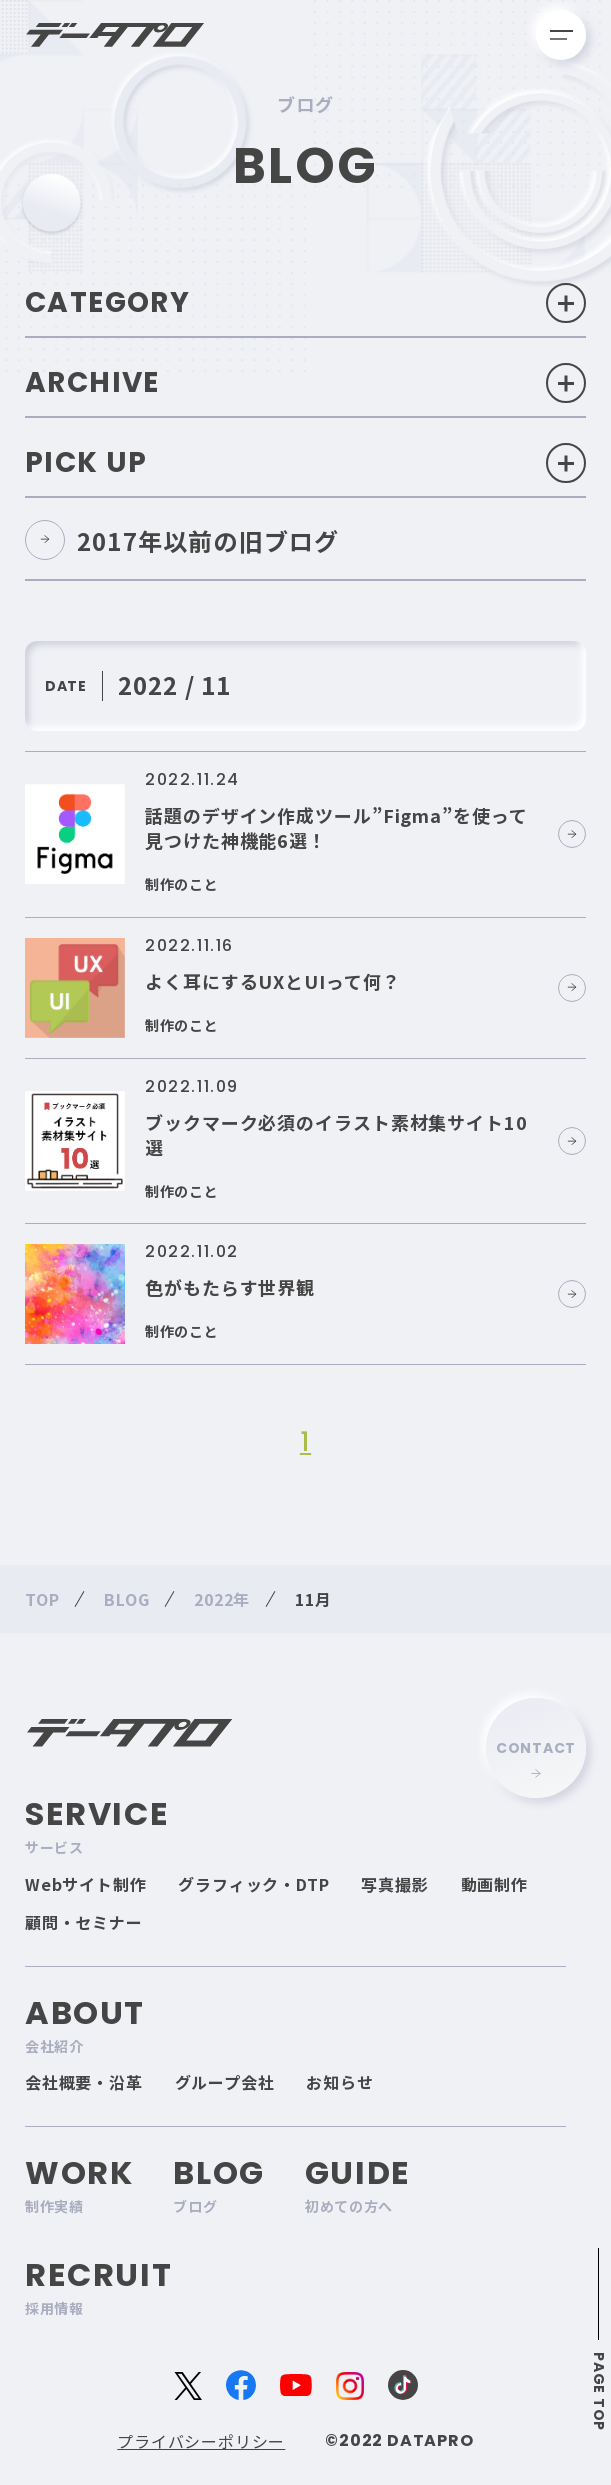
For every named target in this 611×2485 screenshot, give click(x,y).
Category (305, 303)
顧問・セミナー (84, 1922)
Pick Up (305, 463)
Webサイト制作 (85, 1884)
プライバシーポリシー (201, 2441)
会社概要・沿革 (84, 2082)
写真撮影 (394, 1884)
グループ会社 (225, 2082)
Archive (305, 383)
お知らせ (339, 2082)
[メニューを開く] (561, 35)
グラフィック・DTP (253, 1884)
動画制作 (494, 1884)
